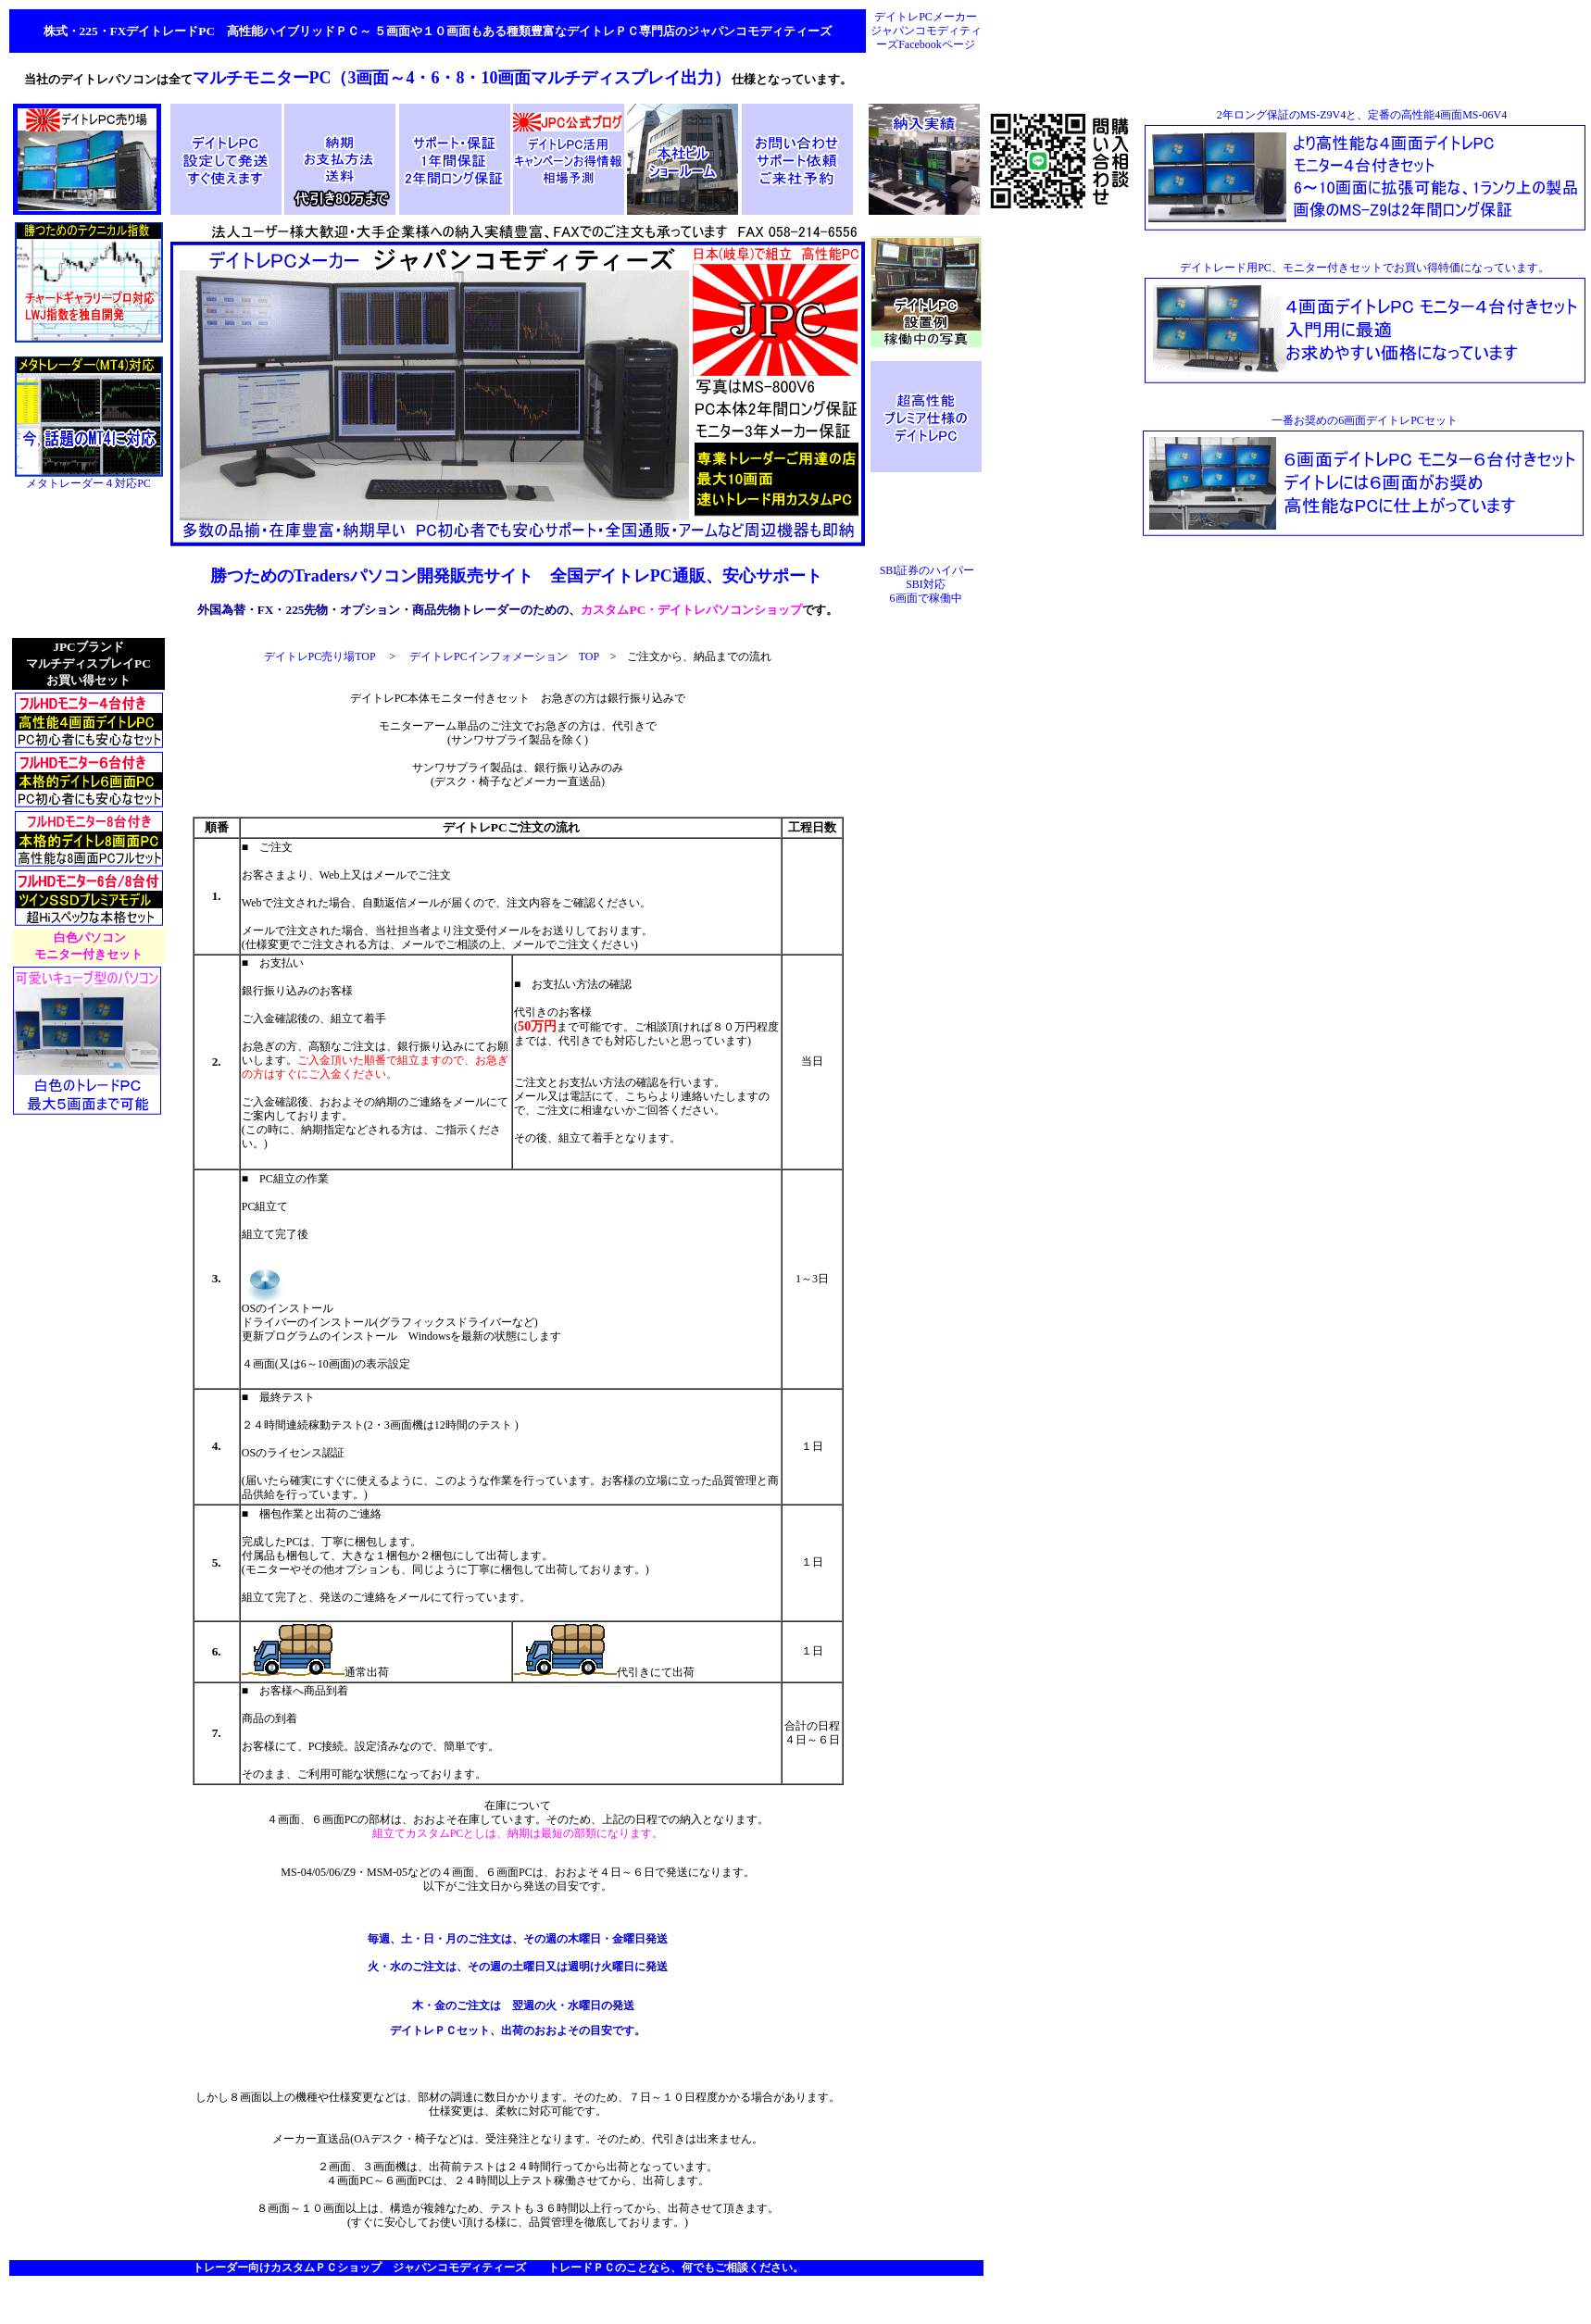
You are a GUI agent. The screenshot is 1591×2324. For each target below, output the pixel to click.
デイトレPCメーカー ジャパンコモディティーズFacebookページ (926, 30)
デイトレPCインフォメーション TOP (504, 656)
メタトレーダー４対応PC (89, 478)
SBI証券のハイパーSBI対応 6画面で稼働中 (927, 584)
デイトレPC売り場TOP (320, 656)
